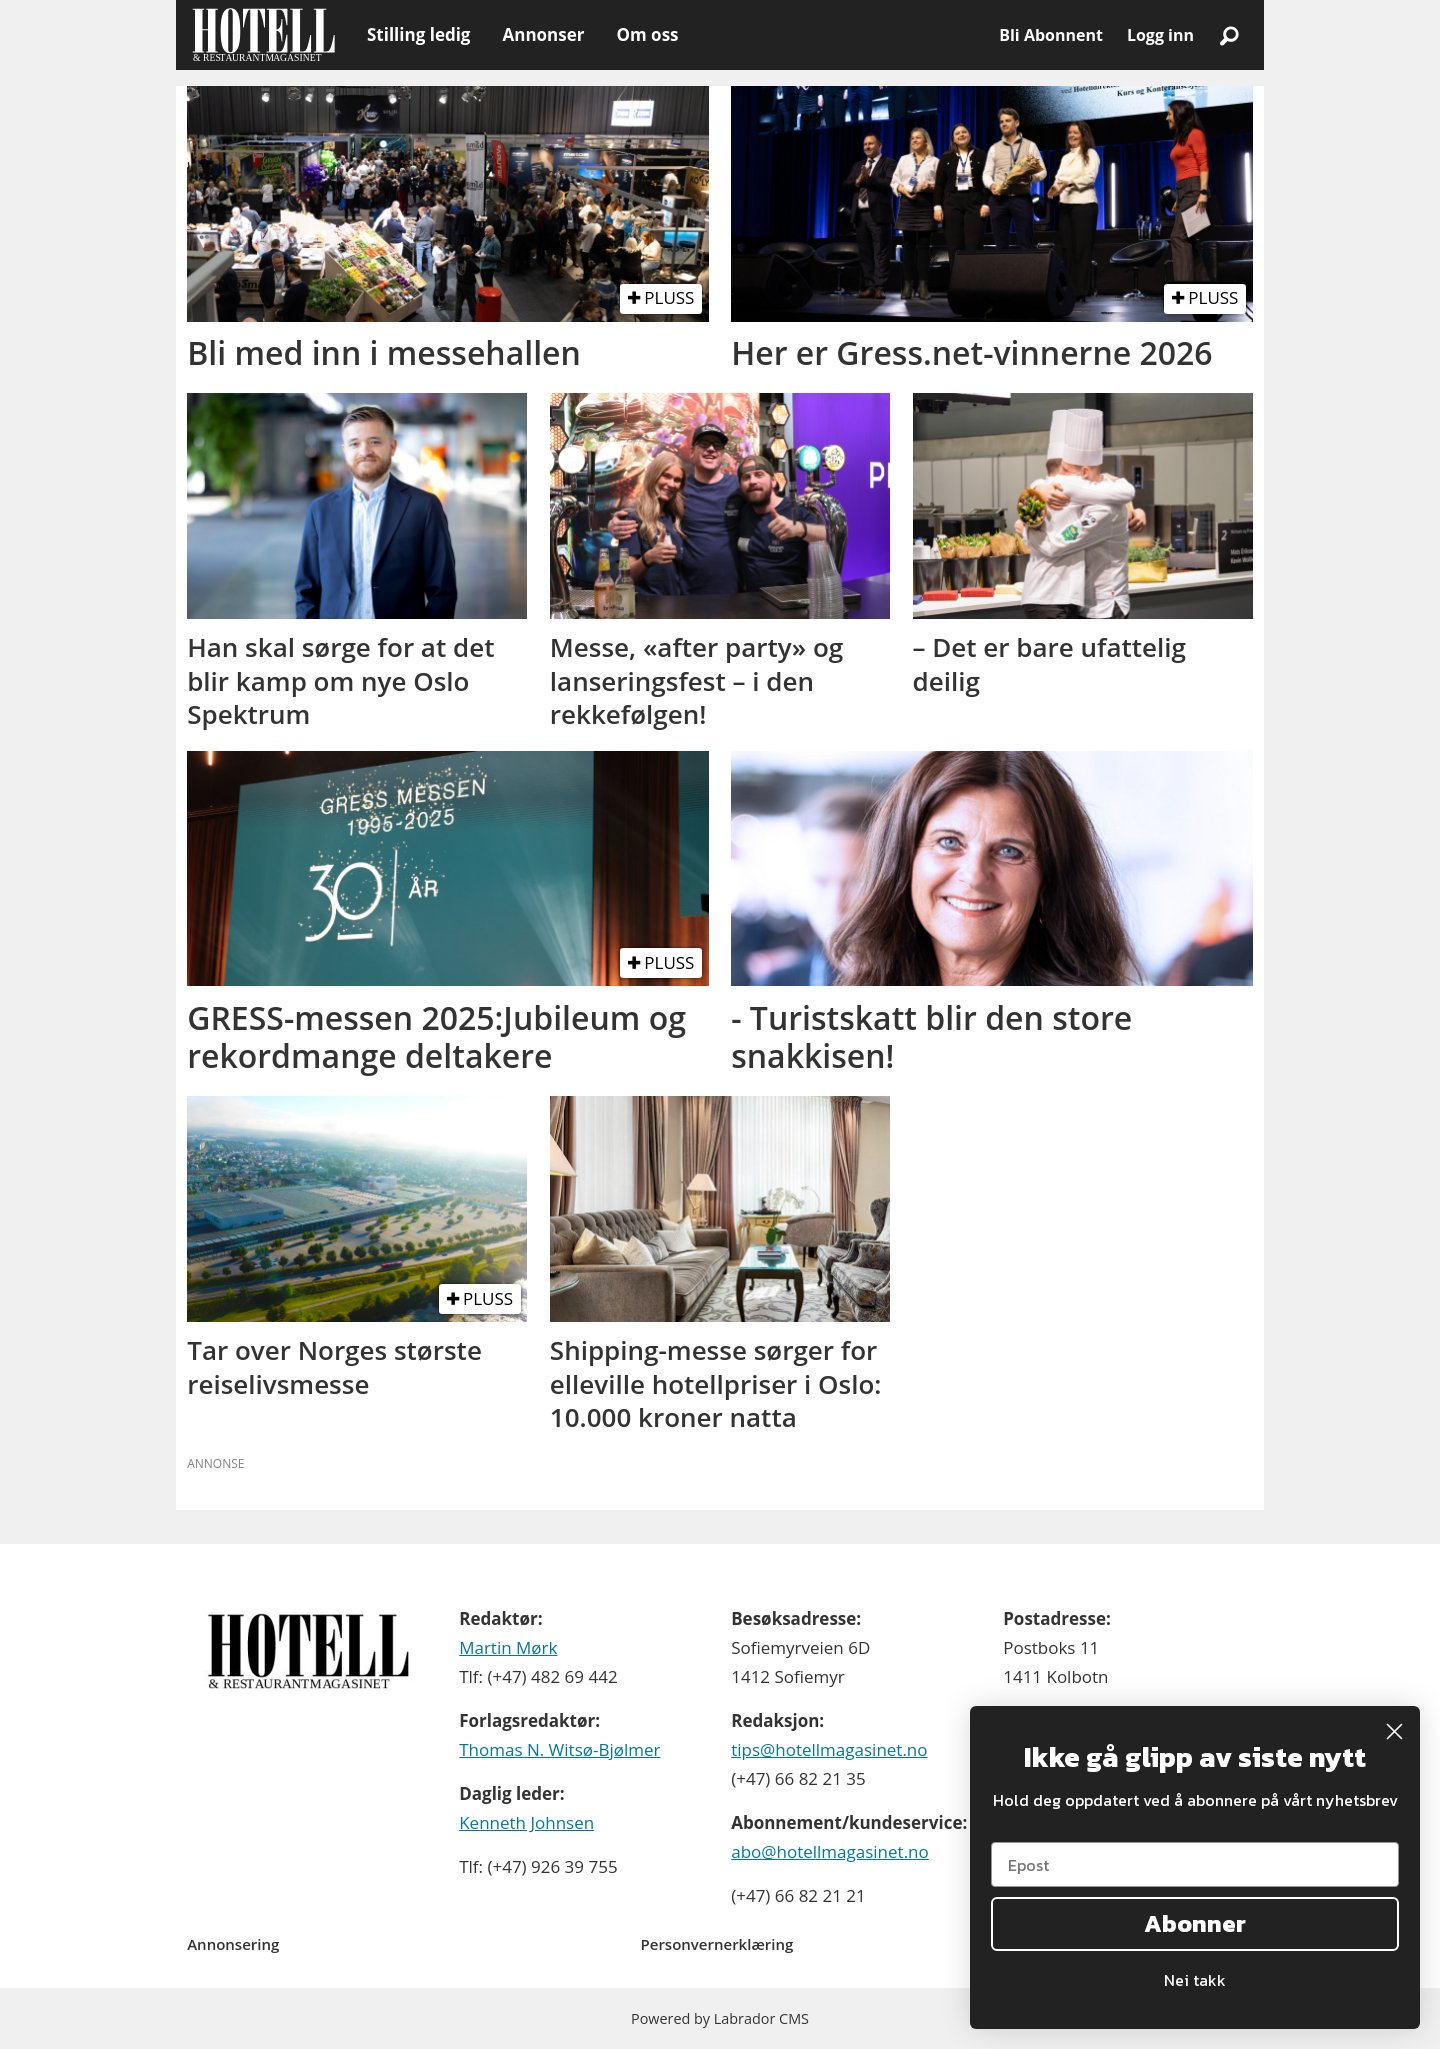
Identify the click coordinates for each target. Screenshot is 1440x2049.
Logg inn (1160, 35)
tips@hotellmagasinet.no (829, 1749)
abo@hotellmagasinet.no (830, 1851)
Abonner (1195, 1923)
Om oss (647, 34)
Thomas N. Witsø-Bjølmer (559, 1749)
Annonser (543, 34)
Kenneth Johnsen (526, 1822)
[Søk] (1229, 35)
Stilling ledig (418, 34)
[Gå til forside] (263, 35)
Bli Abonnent (1051, 35)
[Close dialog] (1394, 1731)
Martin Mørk (508, 1647)
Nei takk (1195, 1980)
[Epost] (1195, 1864)
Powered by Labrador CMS (720, 2018)
